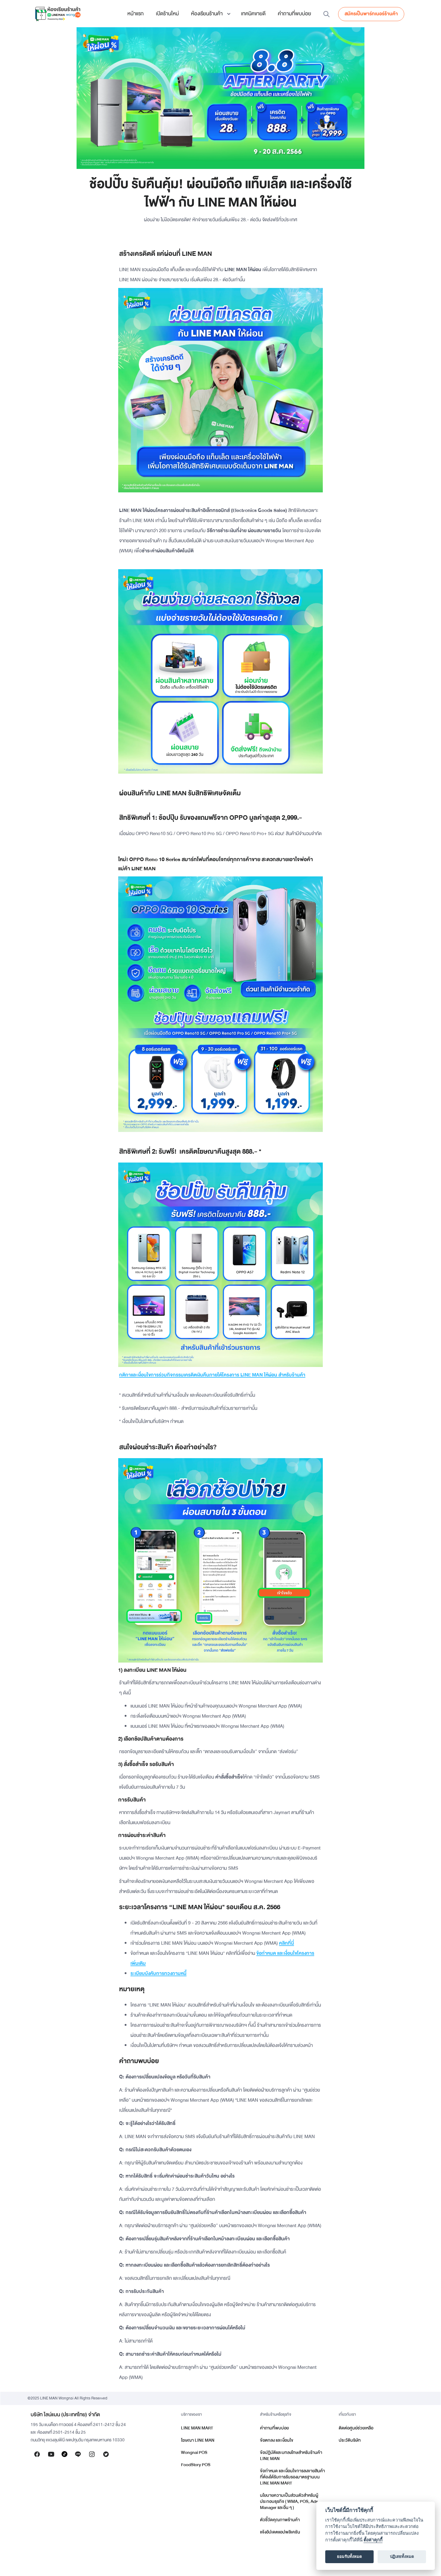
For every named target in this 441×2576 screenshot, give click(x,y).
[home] (58, 13)
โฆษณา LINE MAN (197, 2440)
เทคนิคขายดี (253, 13)
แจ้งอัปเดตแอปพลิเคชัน (280, 2532)
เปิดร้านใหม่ (167, 13)
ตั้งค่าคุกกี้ (373, 2540)
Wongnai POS (194, 2452)
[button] (210, 13)
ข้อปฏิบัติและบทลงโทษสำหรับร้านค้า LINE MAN (291, 2455)
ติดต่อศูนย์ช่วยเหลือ (356, 2428)
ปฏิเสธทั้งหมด (402, 2556)
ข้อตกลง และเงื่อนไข (276, 2440)
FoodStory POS (195, 2465)
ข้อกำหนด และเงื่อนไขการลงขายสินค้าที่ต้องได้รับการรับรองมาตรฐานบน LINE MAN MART (292, 2477)
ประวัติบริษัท (350, 2440)
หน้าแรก (135, 13)
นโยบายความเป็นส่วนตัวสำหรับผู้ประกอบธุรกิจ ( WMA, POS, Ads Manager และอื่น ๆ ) (289, 2501)
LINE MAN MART (197, 2428)
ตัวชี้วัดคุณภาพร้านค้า (280, 2520)
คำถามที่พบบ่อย (294, 13)
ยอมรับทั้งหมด (349, 2556)
